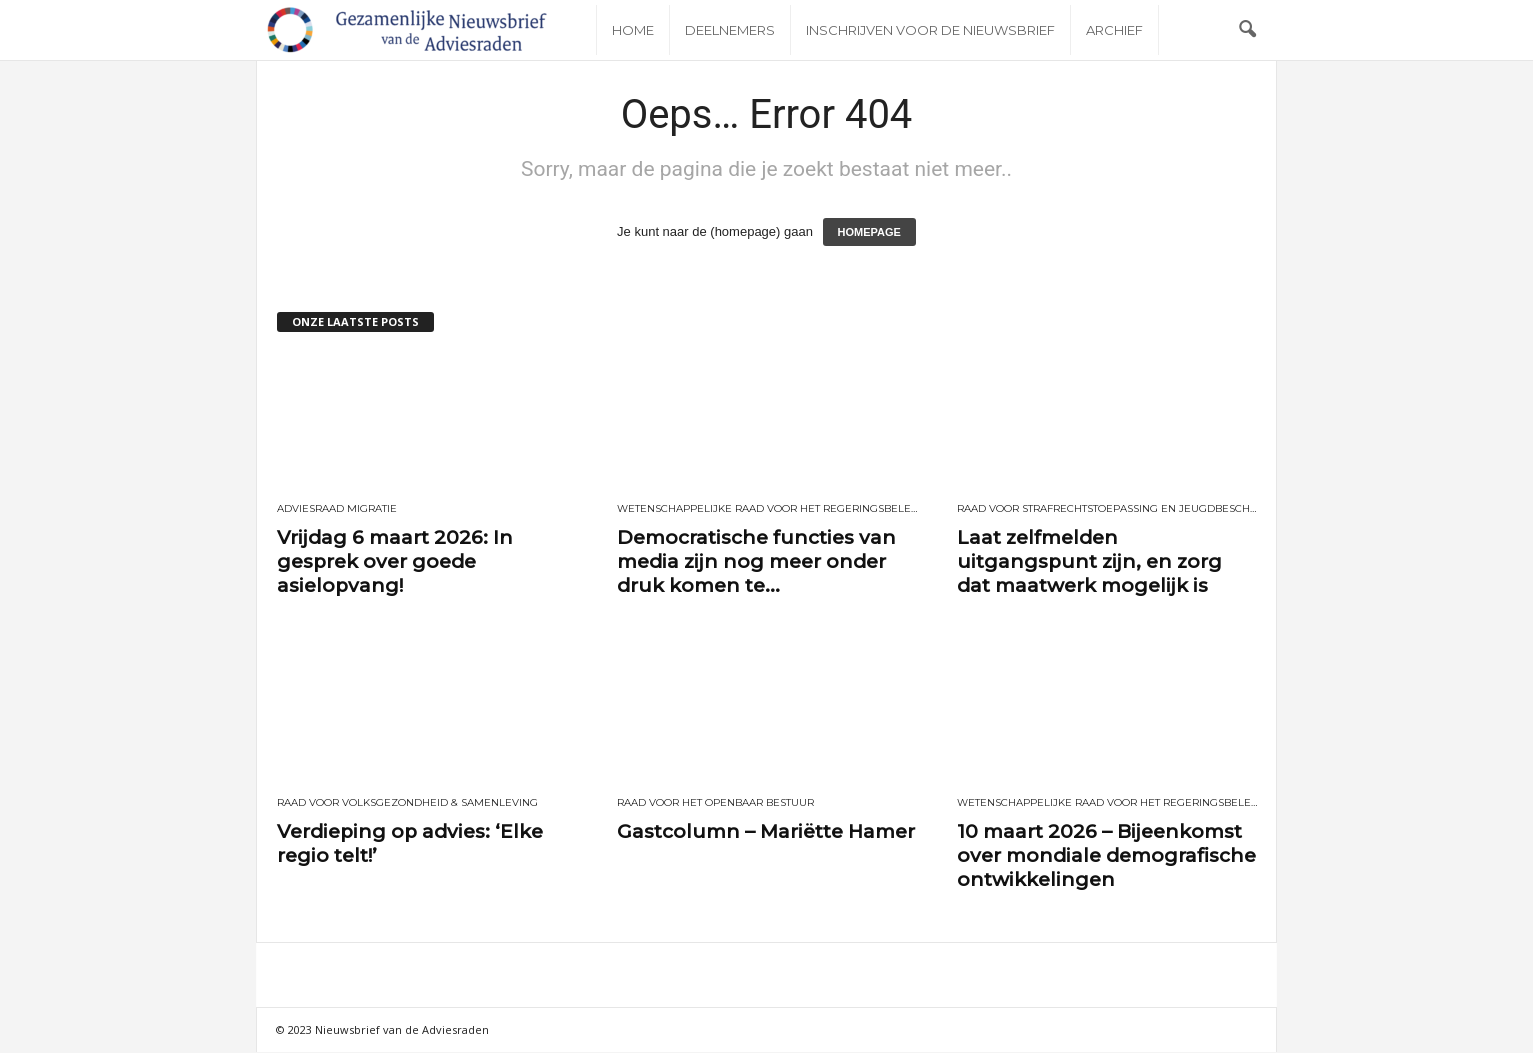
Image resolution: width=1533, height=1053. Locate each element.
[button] (1247, 30)
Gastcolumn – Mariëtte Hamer (766, 831)
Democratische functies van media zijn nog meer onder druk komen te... (756, 561)
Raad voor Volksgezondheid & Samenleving (407, 803)
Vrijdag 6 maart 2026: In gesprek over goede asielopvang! (395, 561)
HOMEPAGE (869, 232)
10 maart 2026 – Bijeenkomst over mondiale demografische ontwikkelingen (1106, 855)
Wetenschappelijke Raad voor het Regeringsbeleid (767, 509)
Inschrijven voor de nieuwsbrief (930, 30)
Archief (1114, 30)
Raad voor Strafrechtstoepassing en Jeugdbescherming (1107, 509)
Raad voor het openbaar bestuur (715, 803)
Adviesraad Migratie (337, 509)
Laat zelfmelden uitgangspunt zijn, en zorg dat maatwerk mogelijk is (1089, 561)
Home (633, 30)
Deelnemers (730, 30)
